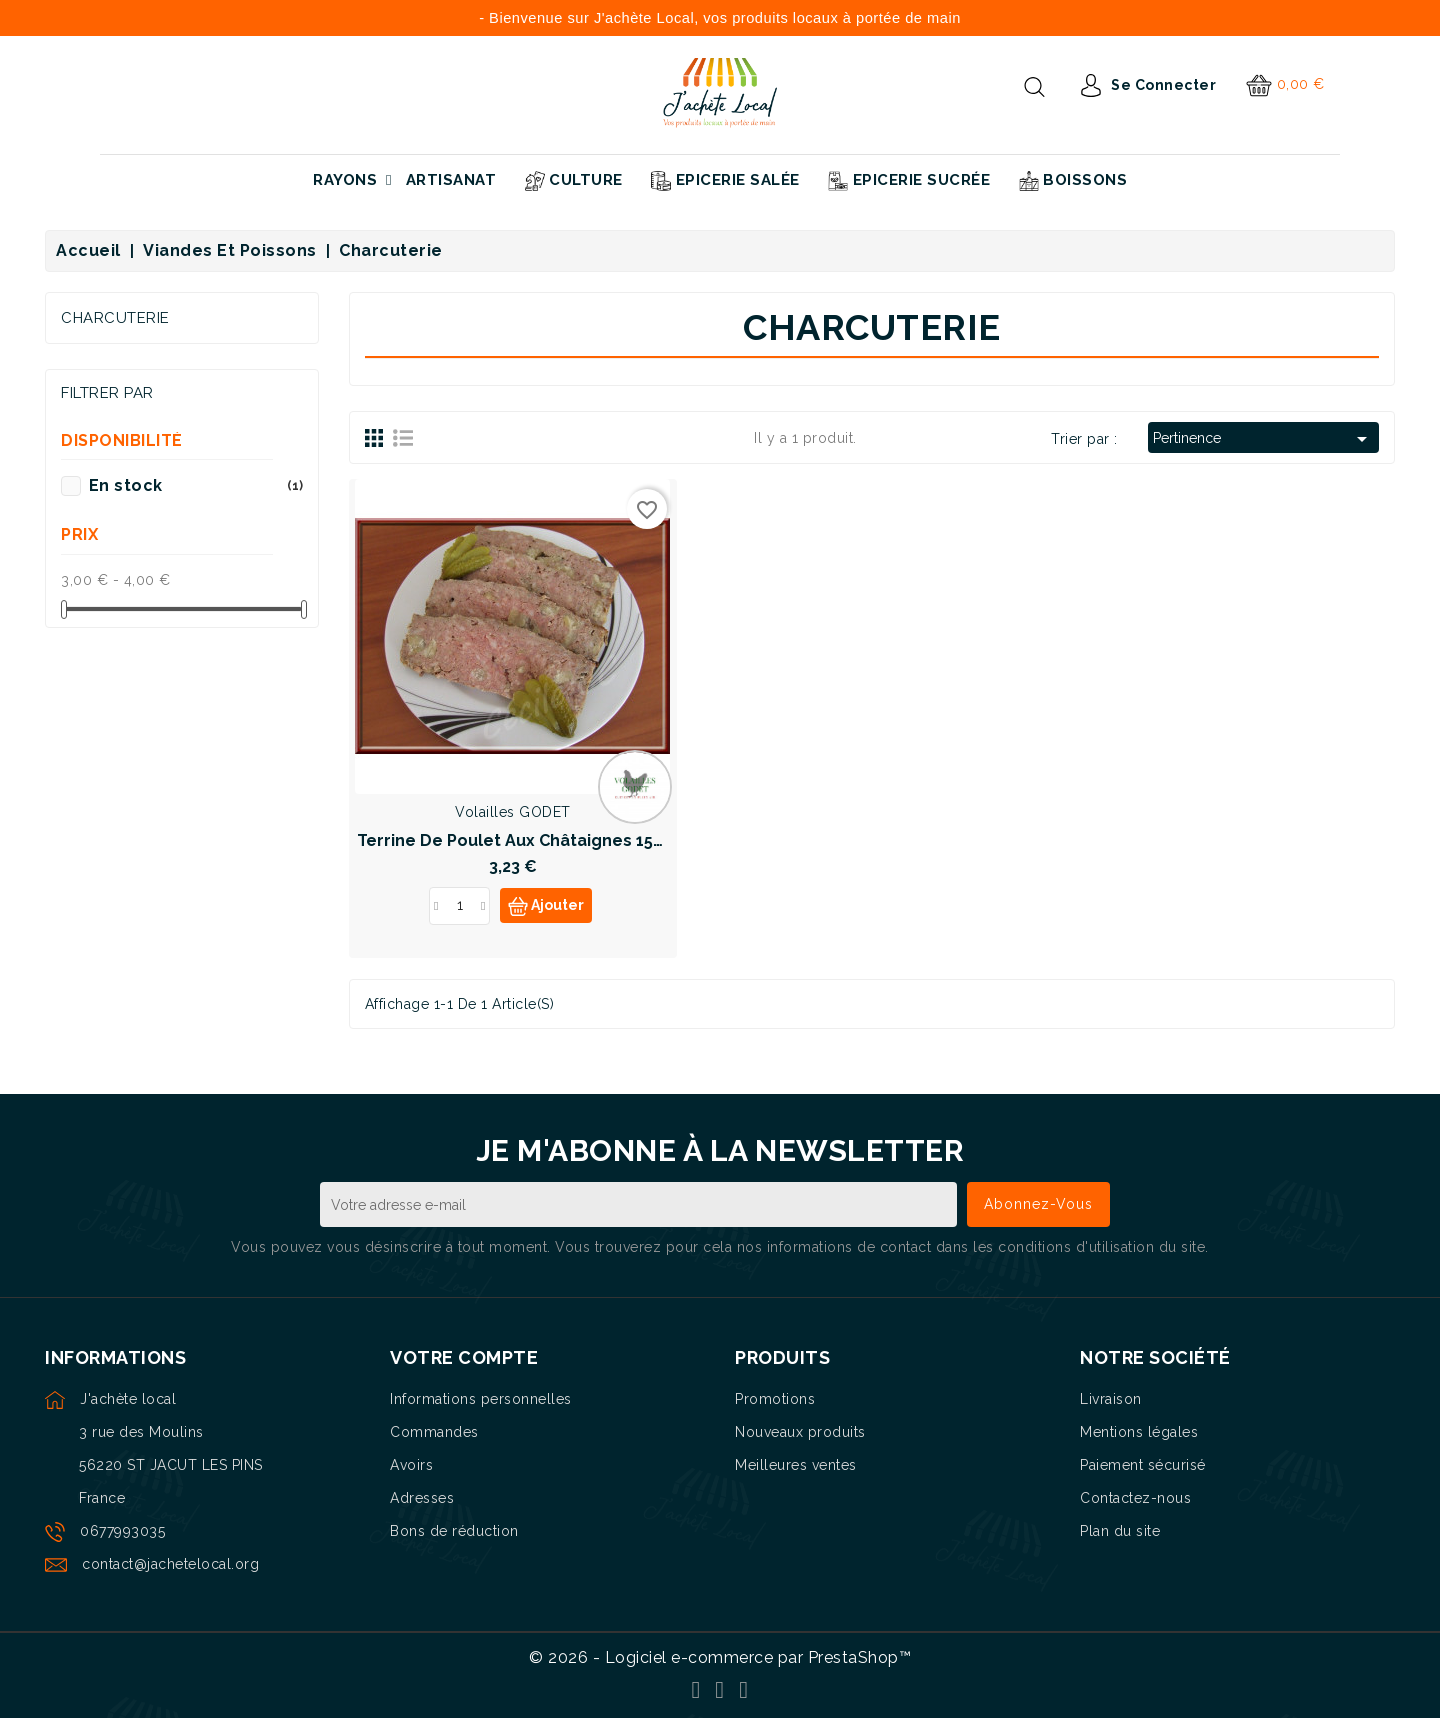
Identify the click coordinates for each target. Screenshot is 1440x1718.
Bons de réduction (454, 1531)
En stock (195, 486)
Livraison (1111, 1399)
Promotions (775, 1399)
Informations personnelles (481, 1399)
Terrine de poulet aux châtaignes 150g (515, 840)
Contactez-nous (1135, 1498)
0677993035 (122, 1531)
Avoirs (411, 1465)
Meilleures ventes (796, 1465)
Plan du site (1120, 1531)
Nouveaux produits (800, 1432)
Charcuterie (115, 318)
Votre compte (464, 1357)
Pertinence (1263, 439)
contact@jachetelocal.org (170, 1564)
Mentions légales (1139, 1432)
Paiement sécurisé (1143, 1465)
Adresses (422, 1498)
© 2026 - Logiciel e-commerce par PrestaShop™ (720, 1657)
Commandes (434, 1432)
